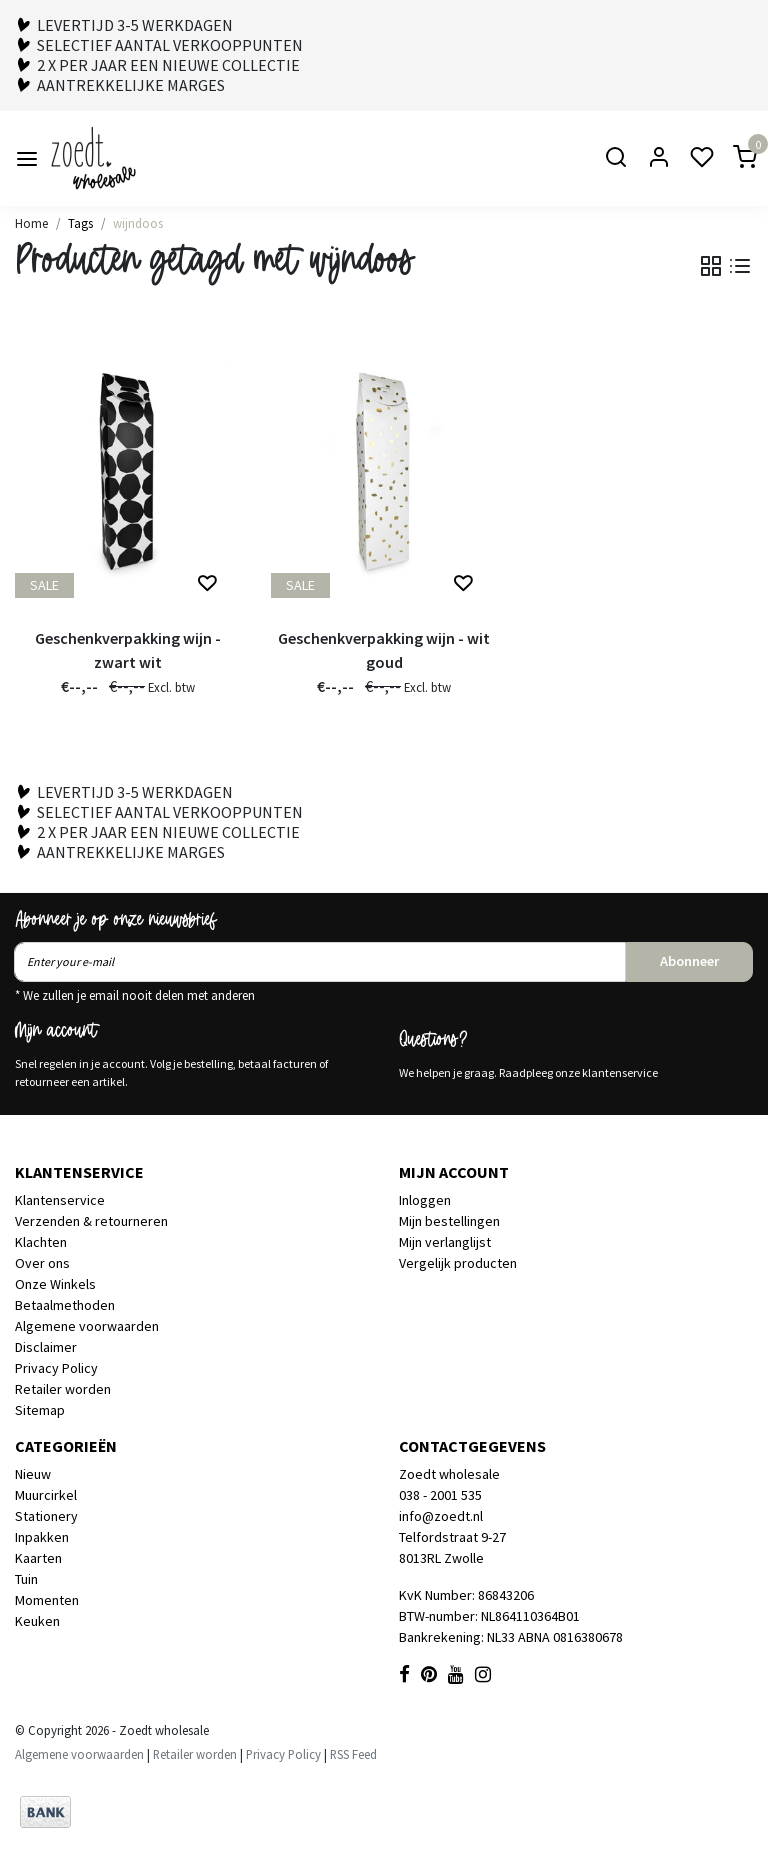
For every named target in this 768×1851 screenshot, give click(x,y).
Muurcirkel (46, 1495)
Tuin (26, 1579)
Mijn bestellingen (449, 1221)
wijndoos (138, 223)
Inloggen (425, 1200)
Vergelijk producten (458, 1263)
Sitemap (40, 1410)
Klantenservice (60, 1200)
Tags (80, 223)
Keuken (37, 1621)
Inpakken (42, 1537)
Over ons (42, 1263)
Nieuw (33, 1474)
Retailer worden (63, 1389)
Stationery (46, 1516)
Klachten (41, 1242)
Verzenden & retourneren (91, 1221)
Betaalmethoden (65, 1305)
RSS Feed (353, 1754)
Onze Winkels (55, 1284)
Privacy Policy (56, 1368)
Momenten (47, 1600)
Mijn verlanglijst (445, 1242)
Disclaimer (46, 1347)
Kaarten (38, 1558)
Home (31, 223)
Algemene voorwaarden (87, 1326)
